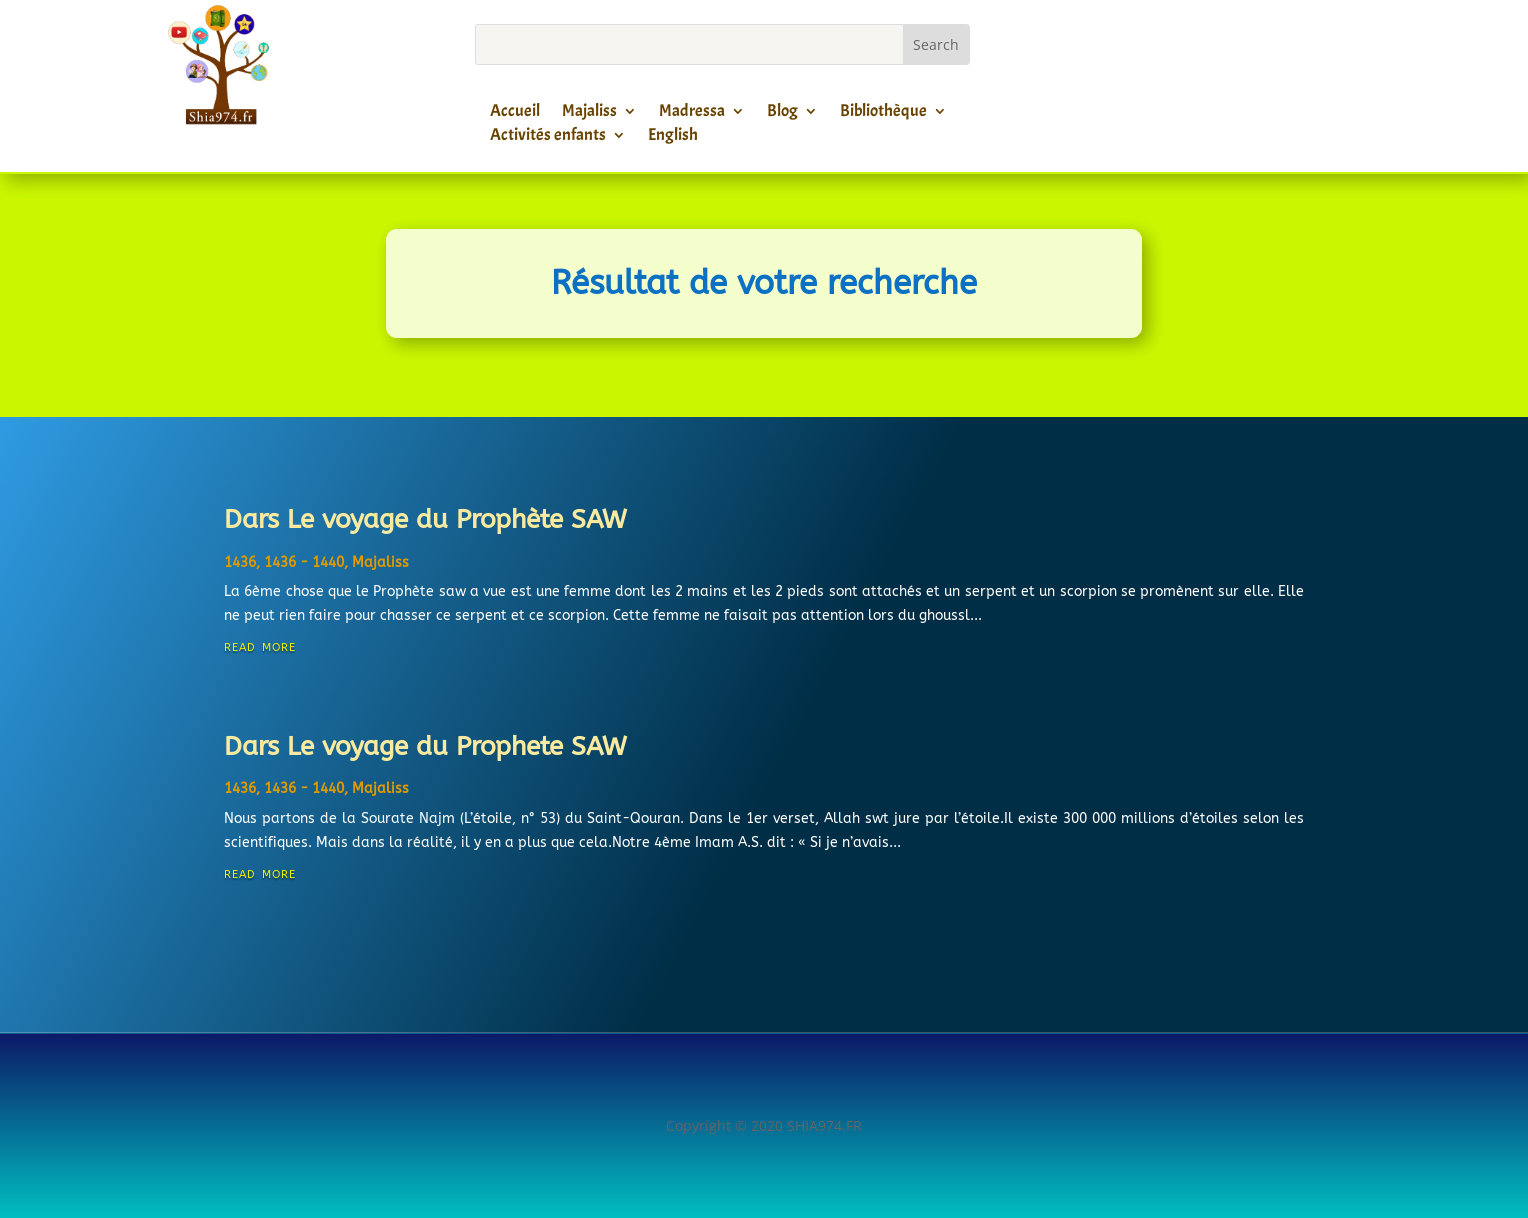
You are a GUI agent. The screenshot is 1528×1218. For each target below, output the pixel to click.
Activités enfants (548, 138)
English (673, 138)
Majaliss (589, 114)
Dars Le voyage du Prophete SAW (425, 746)
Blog (782, 114)
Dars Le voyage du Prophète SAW (425, 519)
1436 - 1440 (304, 562)
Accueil (515, 114)
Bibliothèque (883, 114)
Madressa (692, 114)
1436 (240, 562)
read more (260, 645)
